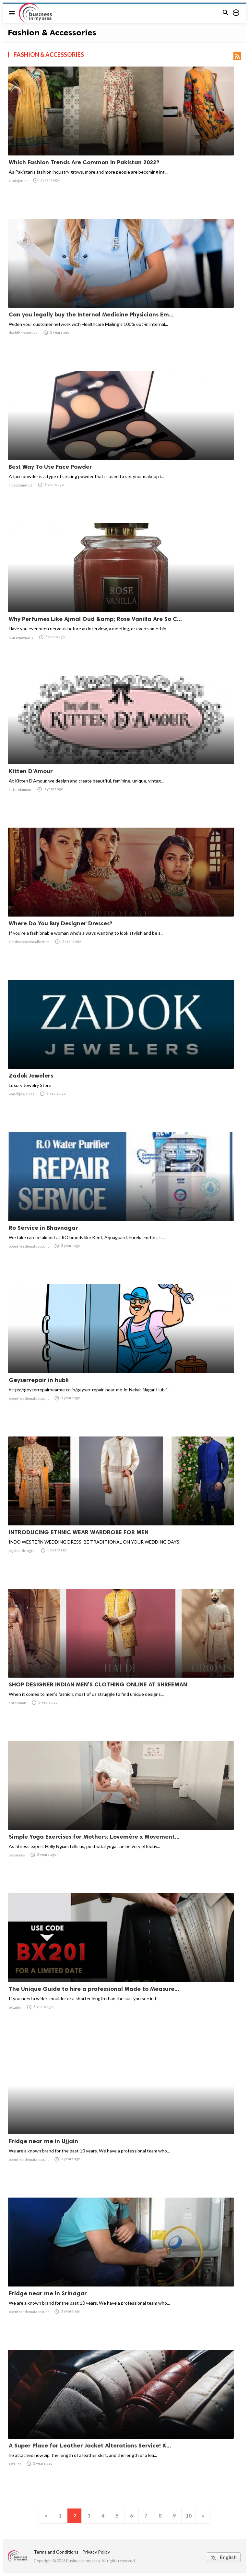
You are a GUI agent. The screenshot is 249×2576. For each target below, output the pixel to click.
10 (189, 2515)
